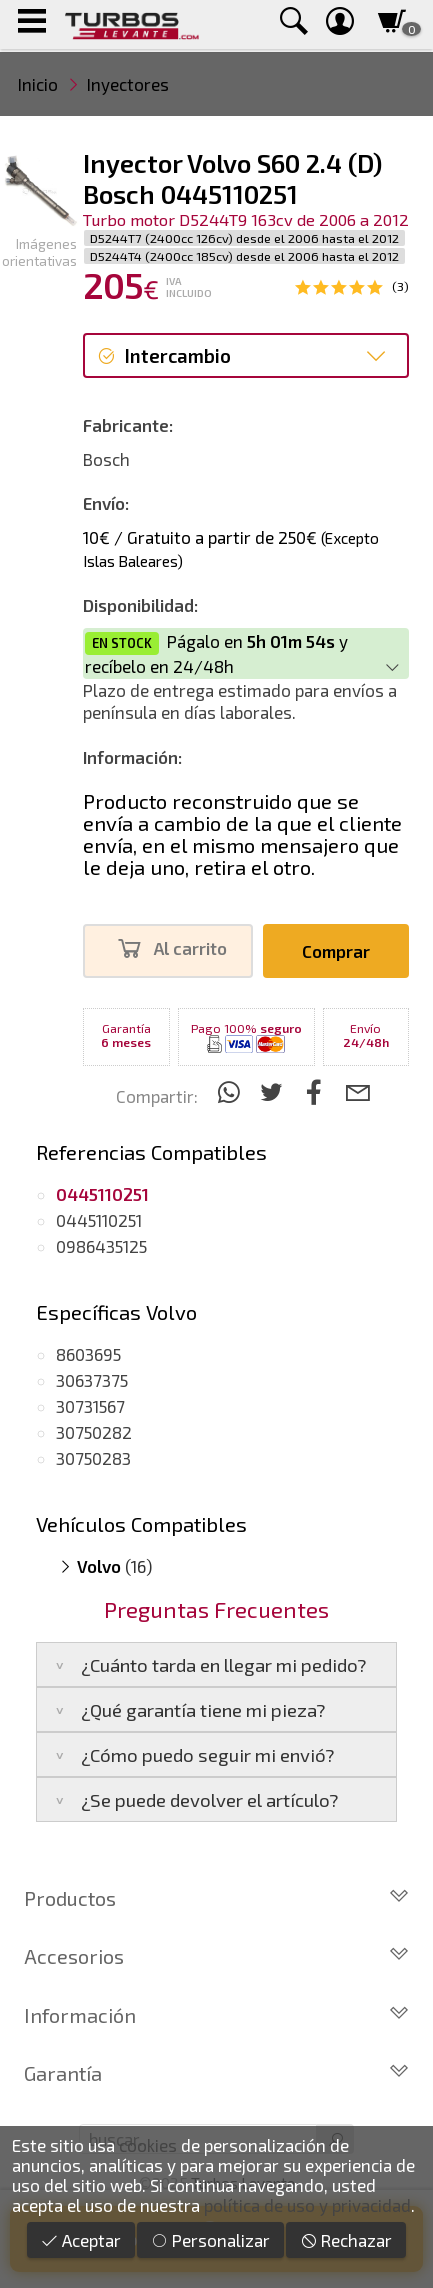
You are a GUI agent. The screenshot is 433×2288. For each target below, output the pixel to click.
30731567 (90, 1406)
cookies (148, 2145)
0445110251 (99, 1220)
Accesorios (216, 1956)
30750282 (94, 1432)
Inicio (38, 84)
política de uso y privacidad (307, 2205)
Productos (216, 1898)
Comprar (336, 951)
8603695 (88, 1354)
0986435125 (101, 1246)
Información (216, 2015)
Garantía (216, 2073)
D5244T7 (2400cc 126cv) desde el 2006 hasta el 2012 (244, 238)
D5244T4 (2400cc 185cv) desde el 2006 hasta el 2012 (244, 256)
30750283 (93, 1458)
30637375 (92, 1380)
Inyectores (128, 84)
